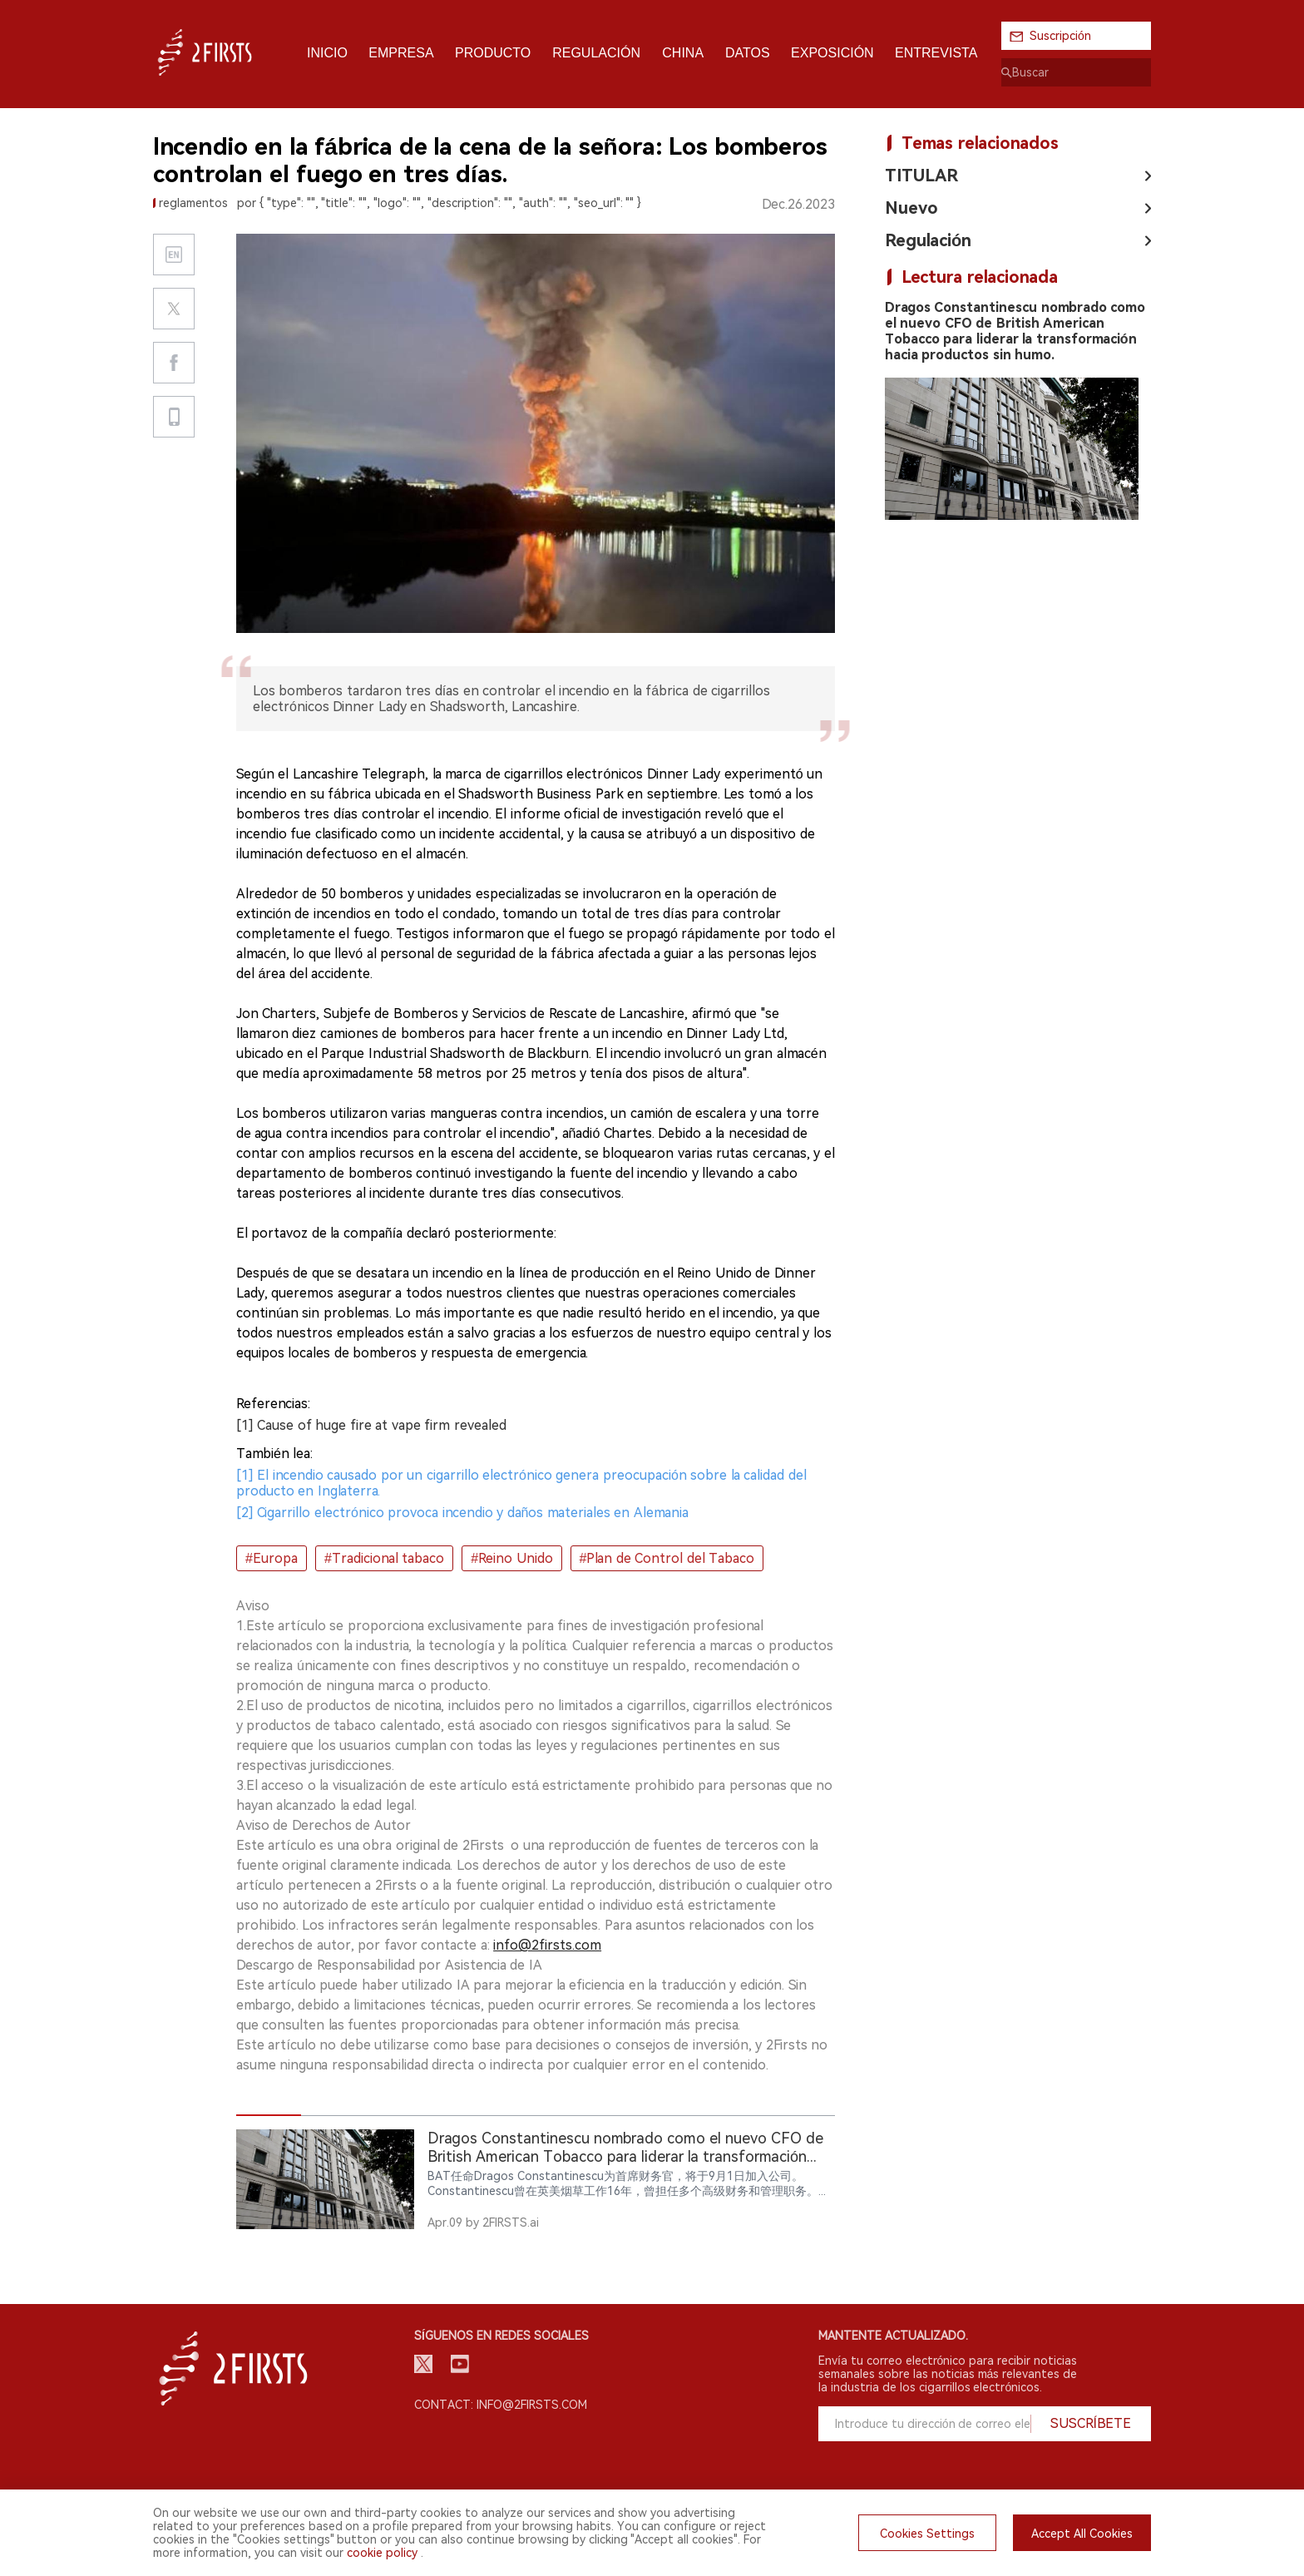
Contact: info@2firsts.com (500, 2404)
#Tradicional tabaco (384, 1558)
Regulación (928, 240)
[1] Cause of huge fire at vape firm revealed (371, 1425)
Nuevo (911, 208)
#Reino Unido (511, 1558)
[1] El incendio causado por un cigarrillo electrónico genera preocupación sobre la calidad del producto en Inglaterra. (521, 1483)
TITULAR (921, 175)
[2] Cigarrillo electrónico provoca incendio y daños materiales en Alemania (462, 1512)
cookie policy (382, 2552)
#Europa (271, 1558)
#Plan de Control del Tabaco (667, 1558)
